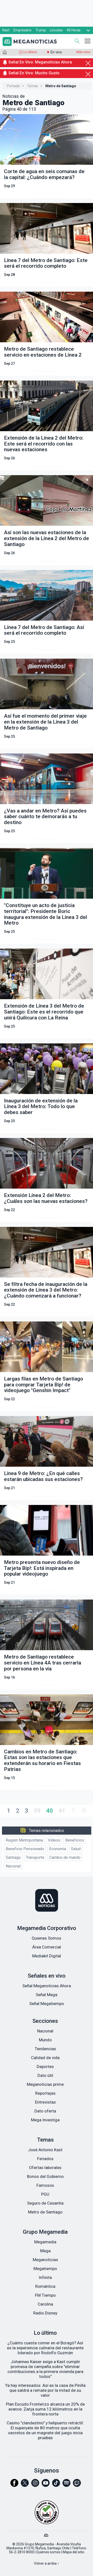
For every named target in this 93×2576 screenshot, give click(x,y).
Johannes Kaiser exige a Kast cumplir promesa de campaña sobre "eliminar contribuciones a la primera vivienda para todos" (45, 2369)
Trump (40, 30)
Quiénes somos (48, 2552)
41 (62, 1810)
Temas (32, 86)
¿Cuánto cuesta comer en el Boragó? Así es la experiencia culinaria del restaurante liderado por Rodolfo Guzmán (45, 2347)
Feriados (45, 2158)
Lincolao (56, 30)
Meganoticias (45, 2259)
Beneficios (74, 1840)
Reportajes (45, 2093)
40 (49, 1810)
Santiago (13, 1857)
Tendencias (45, 2048)
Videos (54, 1840)
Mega (45, 2250)
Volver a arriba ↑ (46, 2563)
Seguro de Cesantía (45, 2203)
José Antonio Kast (45, 2149)
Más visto (83, 52)
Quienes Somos (46, 1938)
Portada (13, 86)
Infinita (45, 2277)
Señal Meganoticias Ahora (46, 1985)
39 (37, 1810)
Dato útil (45, 2075)
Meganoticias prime (45, 2084)
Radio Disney (45, 2313)
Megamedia (45, 2241)
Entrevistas (45, 2102)
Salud (76, 1848)
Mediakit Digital (46, 1955)
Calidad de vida (45, 2057)
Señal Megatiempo (46, 2003)
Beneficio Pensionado (25, 1848)
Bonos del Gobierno (45, 2176)
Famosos (45, 2185)
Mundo (45, 2039)
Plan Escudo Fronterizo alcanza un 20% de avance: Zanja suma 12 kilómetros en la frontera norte (45, 2409)
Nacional (13, 1866)
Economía (57, 1848)
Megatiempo (45, 2268)
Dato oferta (45, 2111)
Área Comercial (46, 1947)
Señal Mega (46, 1994)
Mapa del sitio (73, 2552)
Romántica (45, 2286)
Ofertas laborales (45, 2167)
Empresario (22, 30)
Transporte (35, 1857)
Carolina (45, 2304)
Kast (5, 30)
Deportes (45, 2066)
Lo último (30, 52)
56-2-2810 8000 (21, 2552)
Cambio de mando (65, 1857)
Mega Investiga (45, 2119)
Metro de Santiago (45, 2212)
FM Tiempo (45, 2295)
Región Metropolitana (24, 1840)
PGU (45, 2194)
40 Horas (74, 30)
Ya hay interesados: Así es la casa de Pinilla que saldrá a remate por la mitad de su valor (45, 2390)
